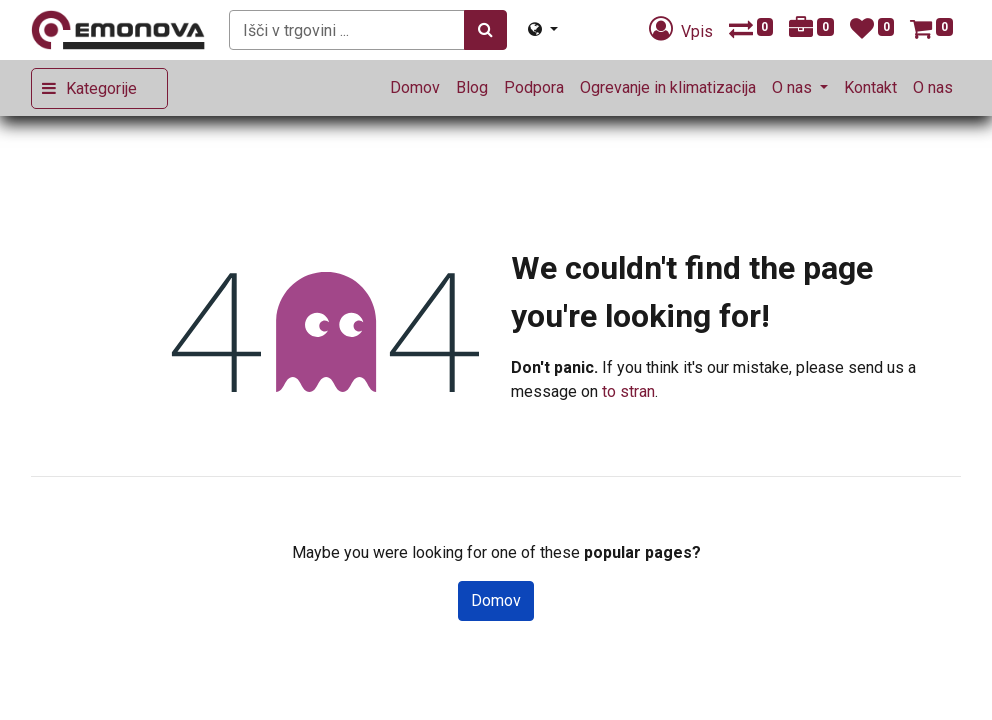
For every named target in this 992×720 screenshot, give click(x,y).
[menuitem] (415, 88)
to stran (628, 391)
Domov (496, 600)
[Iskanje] (485, 30)
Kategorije (101, 88)
